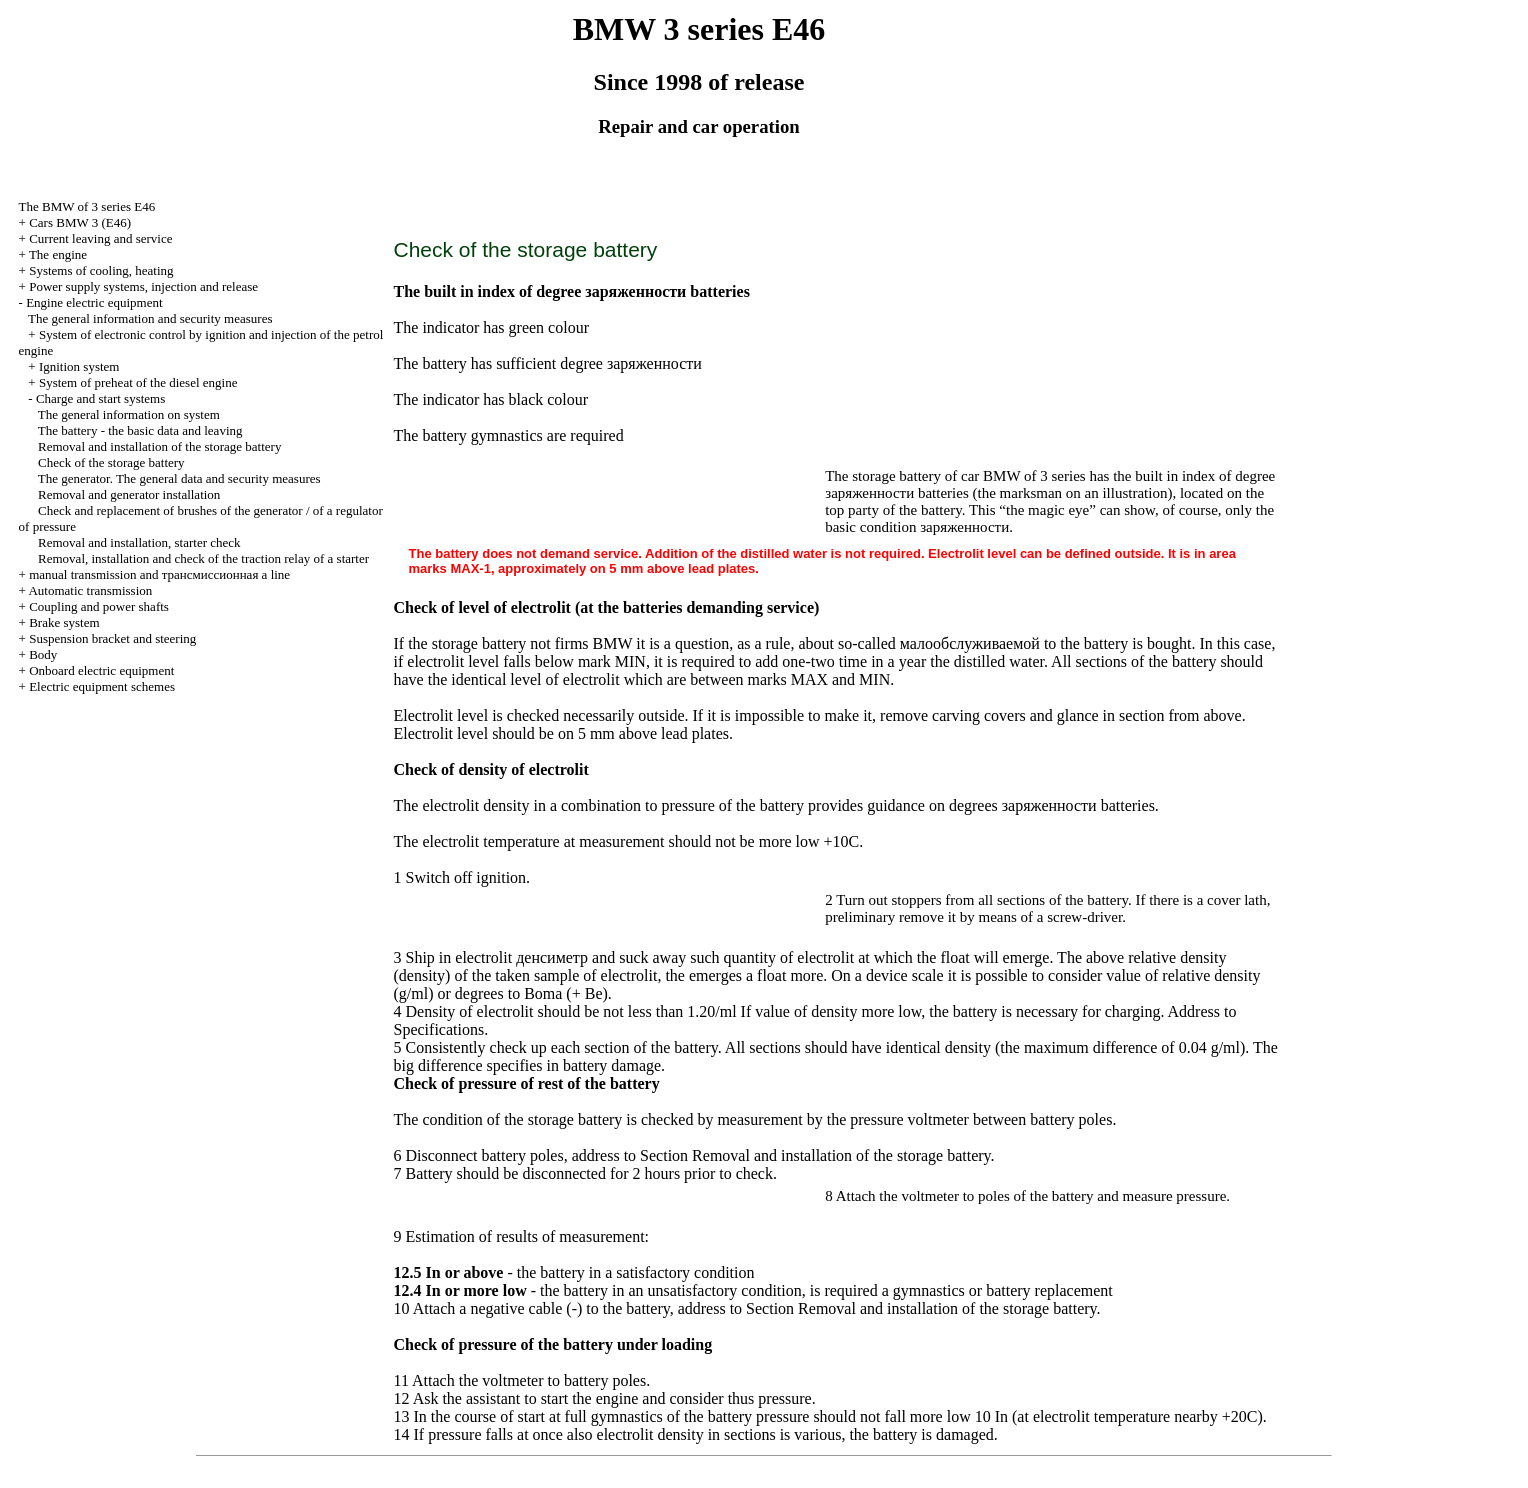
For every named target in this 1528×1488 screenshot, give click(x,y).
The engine (58, 254)
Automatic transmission (90, 590)
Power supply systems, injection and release (143, 286)
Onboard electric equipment (101, 670)
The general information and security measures (150, 318)
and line (159, 574)
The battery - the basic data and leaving (140, 430)
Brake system (64, 622)
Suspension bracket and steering (112, 638)
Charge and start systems (100, 398)
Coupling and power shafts (99, 606)
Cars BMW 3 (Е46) (80, 222)
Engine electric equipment (94, 302)
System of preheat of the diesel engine (138, 382)
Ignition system (79, 366)
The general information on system (129, 414)
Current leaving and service (100, 238)
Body (43, 654)
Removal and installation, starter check (139, 542)
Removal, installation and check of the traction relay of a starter (203, 558)
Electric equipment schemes (102, 686)
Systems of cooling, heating (101, 270)
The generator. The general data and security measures (179, 478)
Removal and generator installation (129, 494)
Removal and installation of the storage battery (159, 446)
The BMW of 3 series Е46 (87, 206)
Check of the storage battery (111, 462)
